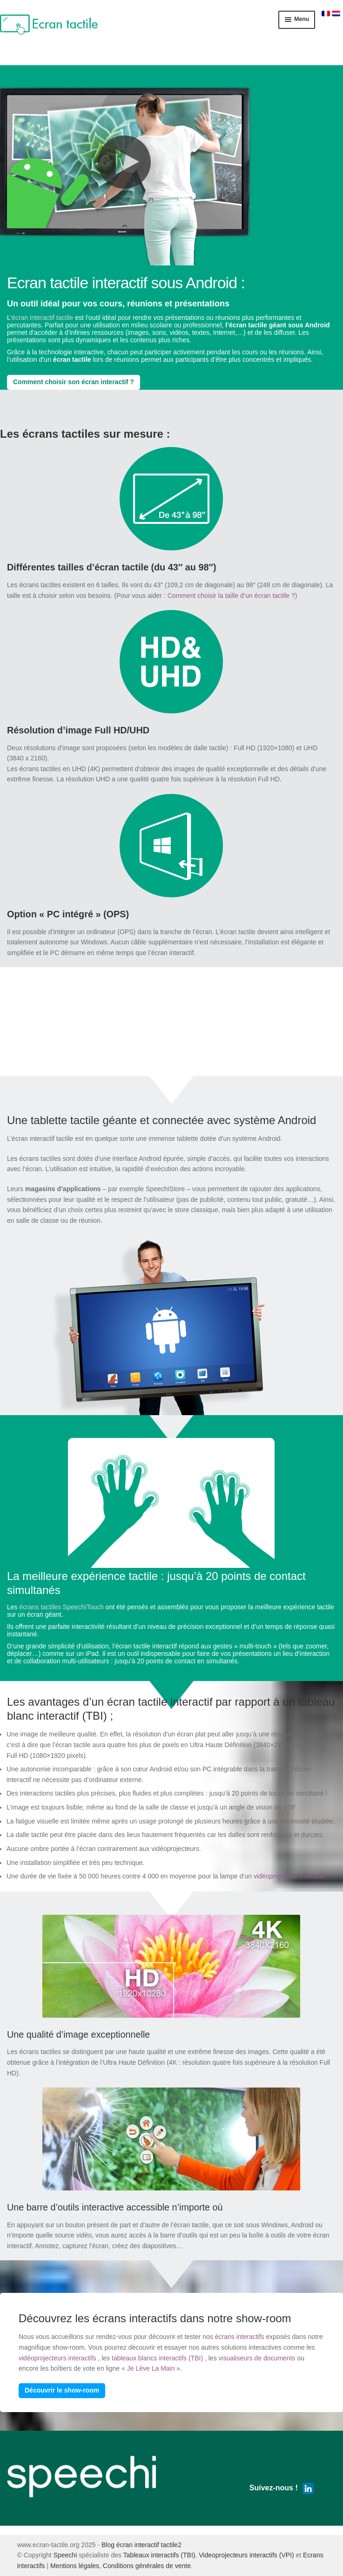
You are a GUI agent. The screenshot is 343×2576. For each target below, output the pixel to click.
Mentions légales (74, 2565)
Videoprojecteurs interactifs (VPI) (246, 2555)
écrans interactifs (239, 2336)
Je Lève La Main (151, 2368)
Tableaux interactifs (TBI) (159, 2555)
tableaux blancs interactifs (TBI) (157, 2358)
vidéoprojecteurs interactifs (57, 2358)
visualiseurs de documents (257, 2358)
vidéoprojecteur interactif (289, 1876)
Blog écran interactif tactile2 (141, 2545)
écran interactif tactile (42, 317)
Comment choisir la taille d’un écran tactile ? (231, 595)
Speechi (65, 2555)
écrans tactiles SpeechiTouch (61, 1607)
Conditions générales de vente (147, 2565)
